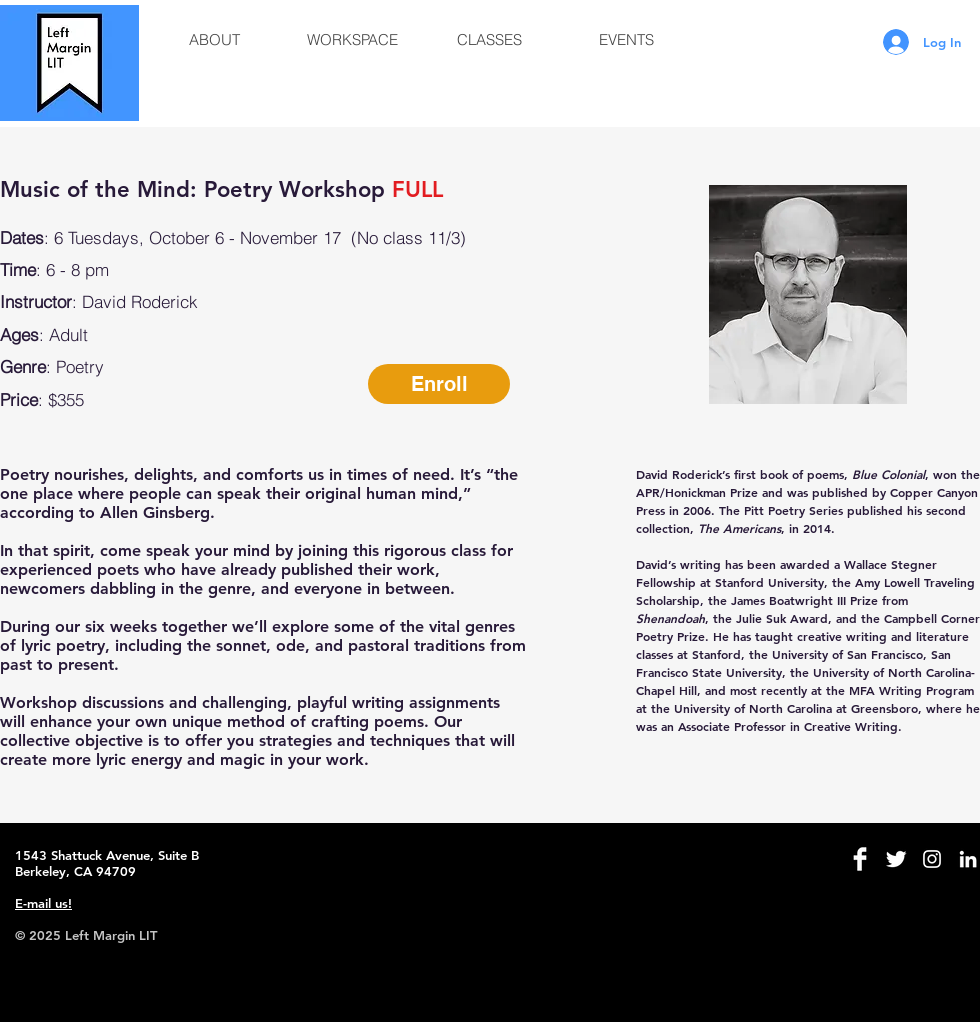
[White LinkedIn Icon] (968, 859)
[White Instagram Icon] (932, 859)
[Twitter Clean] (896, 859)
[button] (214, 40)
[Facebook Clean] (860, 859)
